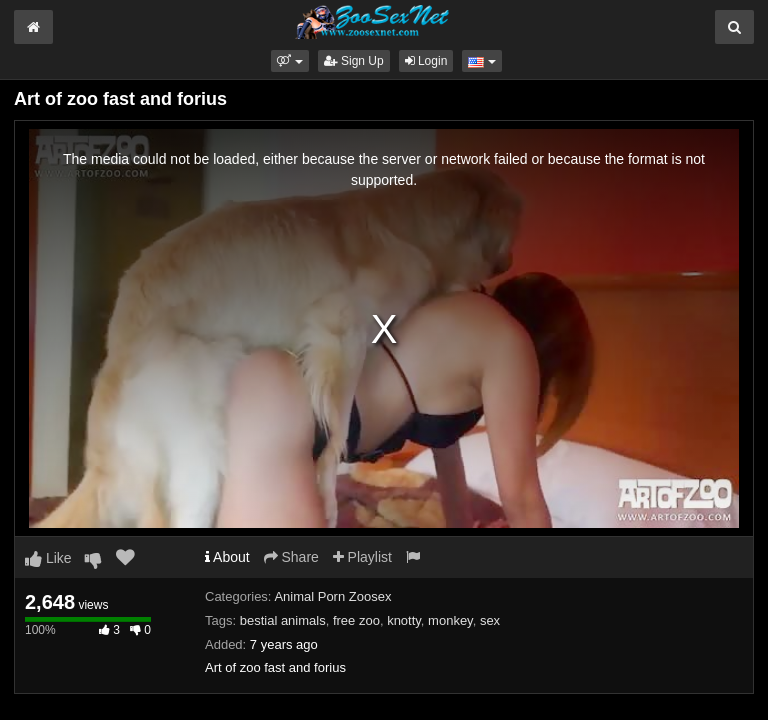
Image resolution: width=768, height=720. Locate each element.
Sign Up (354, 61)
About (227, 557)
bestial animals (283, 620)
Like (48, 558)
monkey (450, 620)
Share (291, 557)
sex (490, 620)
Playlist (362, 557)
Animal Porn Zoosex (332, 596)
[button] (289, 61)
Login (426, 61)
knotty (404, 620)
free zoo (356, 620)
